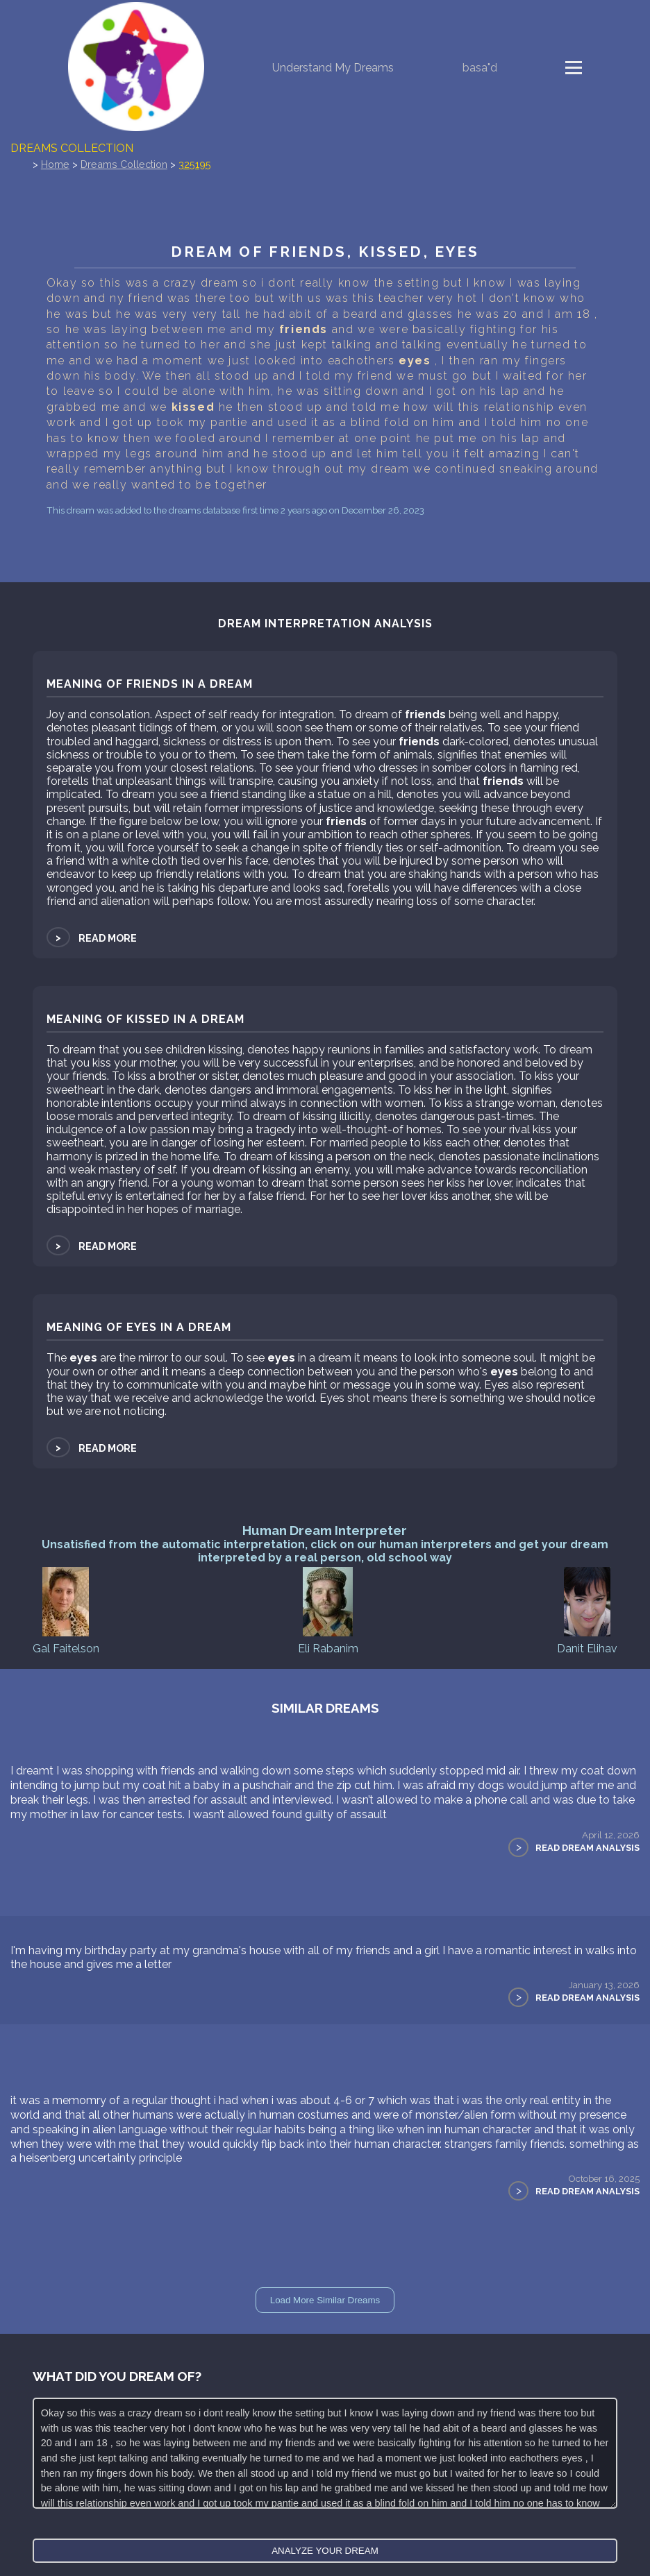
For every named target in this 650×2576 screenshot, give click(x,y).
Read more (92, 938)
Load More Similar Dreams (325, 2300)
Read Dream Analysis (587, 1847)
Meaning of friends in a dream (150, 683)
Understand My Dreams (333, 67)
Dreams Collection (71, 148)
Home (55, 164)
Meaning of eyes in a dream (139, 1327)
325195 (194, 164)
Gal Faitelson (66, 1609)
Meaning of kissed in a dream (145, 1019)
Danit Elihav (587, 1609)
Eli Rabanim (328, 1609)
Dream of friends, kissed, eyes (325, 251)
